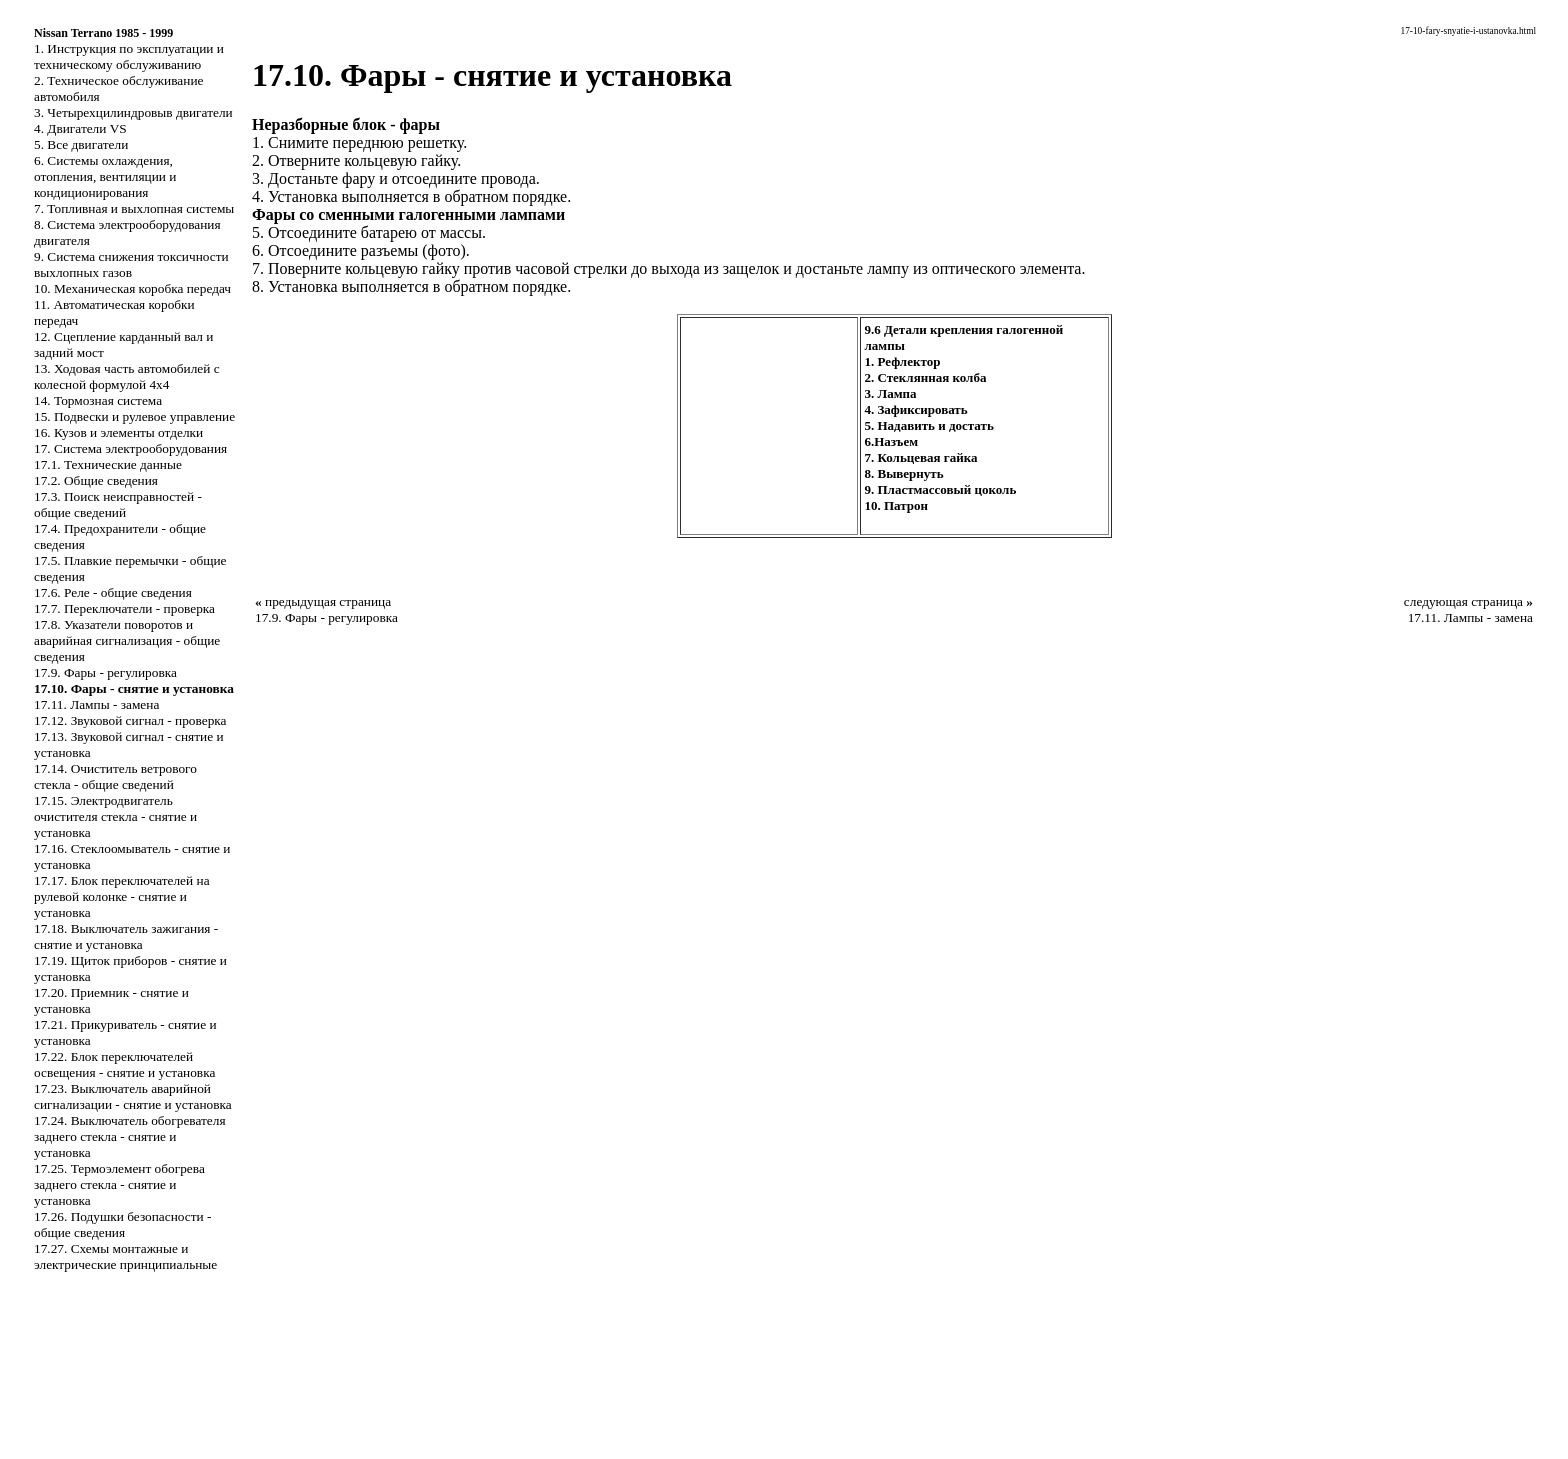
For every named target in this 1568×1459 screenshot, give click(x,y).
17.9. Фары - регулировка (105, 672)
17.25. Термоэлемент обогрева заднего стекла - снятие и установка (119, 1184)
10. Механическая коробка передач (132, 288)
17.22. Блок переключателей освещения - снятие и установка (124, 1064)
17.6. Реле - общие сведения (113, 592)
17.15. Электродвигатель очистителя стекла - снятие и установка (115, 816)
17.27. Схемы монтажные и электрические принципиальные (125, 1256)
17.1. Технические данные (108, 464)
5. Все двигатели (81, 144)
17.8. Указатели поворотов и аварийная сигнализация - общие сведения (127, 640)
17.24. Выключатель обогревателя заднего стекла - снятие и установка (130, 1136)
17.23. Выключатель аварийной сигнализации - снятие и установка (133, 1096)
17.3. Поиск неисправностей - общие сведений (118, 504)
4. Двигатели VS (80, 128)
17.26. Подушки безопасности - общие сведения (122, 1224)
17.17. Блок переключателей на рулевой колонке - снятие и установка (122, 896)
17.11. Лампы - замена (96, 704)
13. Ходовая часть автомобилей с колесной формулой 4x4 (127, 376)
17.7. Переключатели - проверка (124, 608)
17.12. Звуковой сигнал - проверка (130, 720)
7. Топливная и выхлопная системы (134, 208)
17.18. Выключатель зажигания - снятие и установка (126, 936)
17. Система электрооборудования (130, 448)
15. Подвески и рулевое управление (134, 416)
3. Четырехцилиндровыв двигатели (133, 112)
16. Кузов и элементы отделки (118, 432)
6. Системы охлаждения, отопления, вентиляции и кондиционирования (105, 176)
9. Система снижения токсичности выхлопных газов (131, 264)
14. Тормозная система (98, 400)
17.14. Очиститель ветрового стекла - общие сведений (115, 776)
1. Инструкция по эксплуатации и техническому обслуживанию (129, 56)
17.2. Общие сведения (96, 480)
